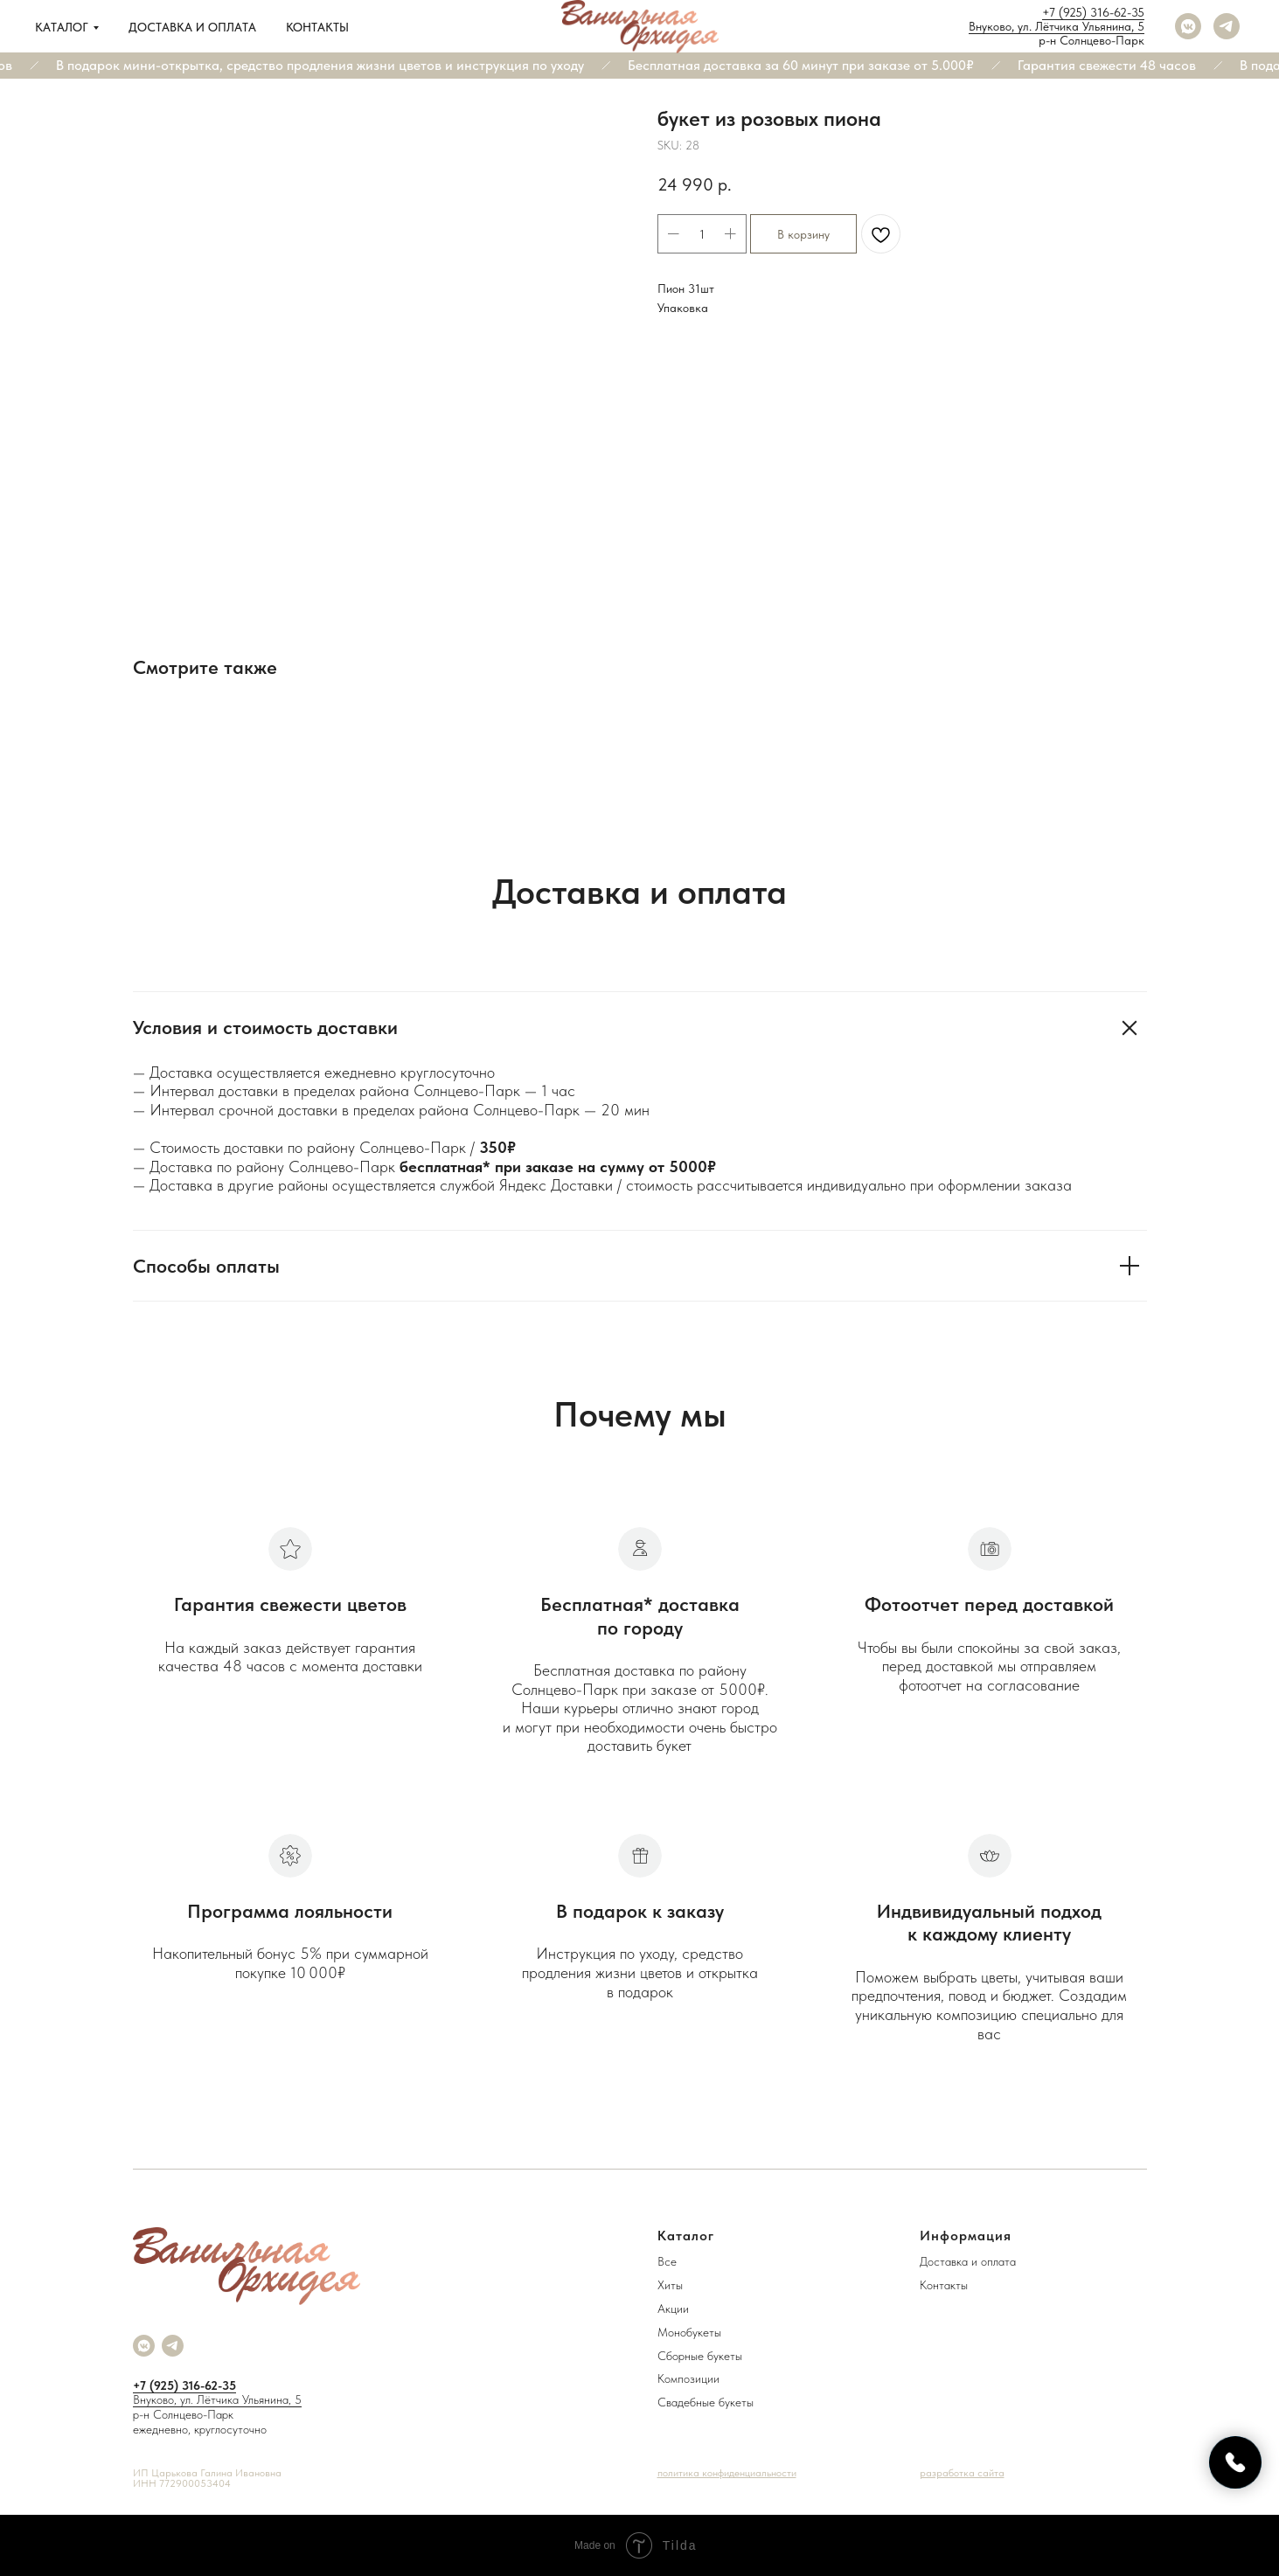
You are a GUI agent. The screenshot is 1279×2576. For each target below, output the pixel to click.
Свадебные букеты (705, 2402)
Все (667, 2261)
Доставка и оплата (192, 27)
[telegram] (1226, 26)
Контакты (317, 27)
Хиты (670, 2285)
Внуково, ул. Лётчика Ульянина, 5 (1056, 26)
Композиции (688, 2378)
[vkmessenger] (1188, 26)
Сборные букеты (699, 2356)
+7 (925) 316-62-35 (1093, 12)
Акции (673, 2309)
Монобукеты (689, 2332)
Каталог (61, 27)
